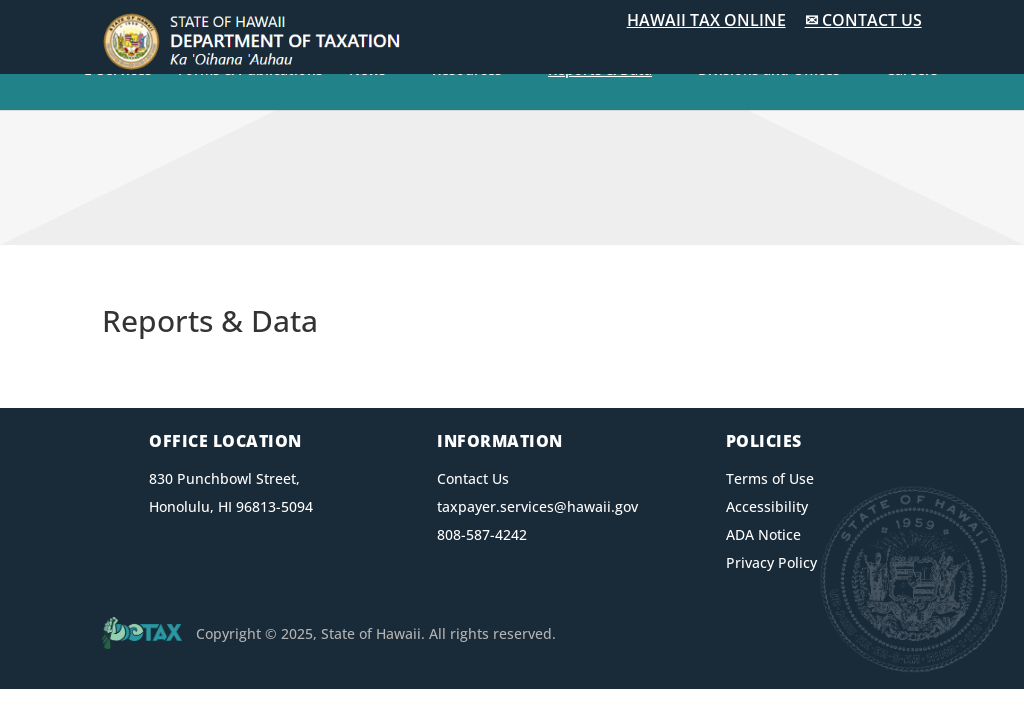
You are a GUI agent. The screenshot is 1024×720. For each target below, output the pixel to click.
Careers (912, 71)
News (367, 71)
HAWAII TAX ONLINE (706, 20)
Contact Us (473, 478)
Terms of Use (770, 478)
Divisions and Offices (769, 71)
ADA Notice (763, 534)
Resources (467, 71)
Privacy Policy (771, 562)
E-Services (118, 71)
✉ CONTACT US (863, 20)
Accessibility (767, 506)
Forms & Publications (250, 71)
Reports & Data (600, 71)
